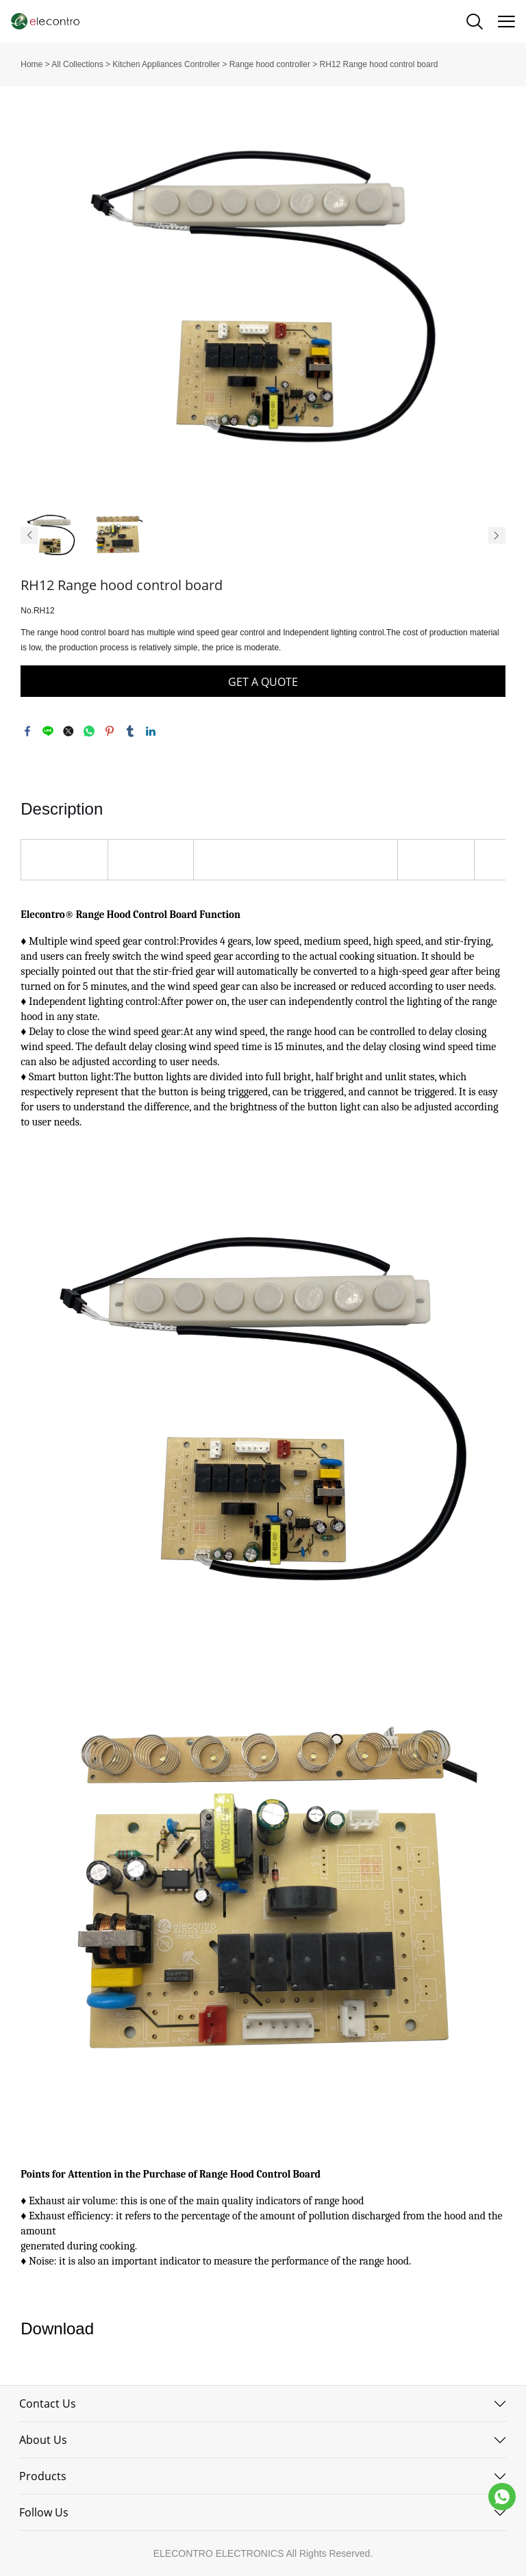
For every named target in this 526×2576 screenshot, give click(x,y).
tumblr (130, 731)
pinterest (109, 731)
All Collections (77, 64)
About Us (43, 2439)
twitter (68, 731)
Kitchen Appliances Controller (166, 64)
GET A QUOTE (263, 681)
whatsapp (89, 731)
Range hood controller (269, 64)
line (48, 731)
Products (42, 2476)
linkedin (151, 731)
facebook (27, 731)
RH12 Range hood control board (379, 64)
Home (31, 64)
